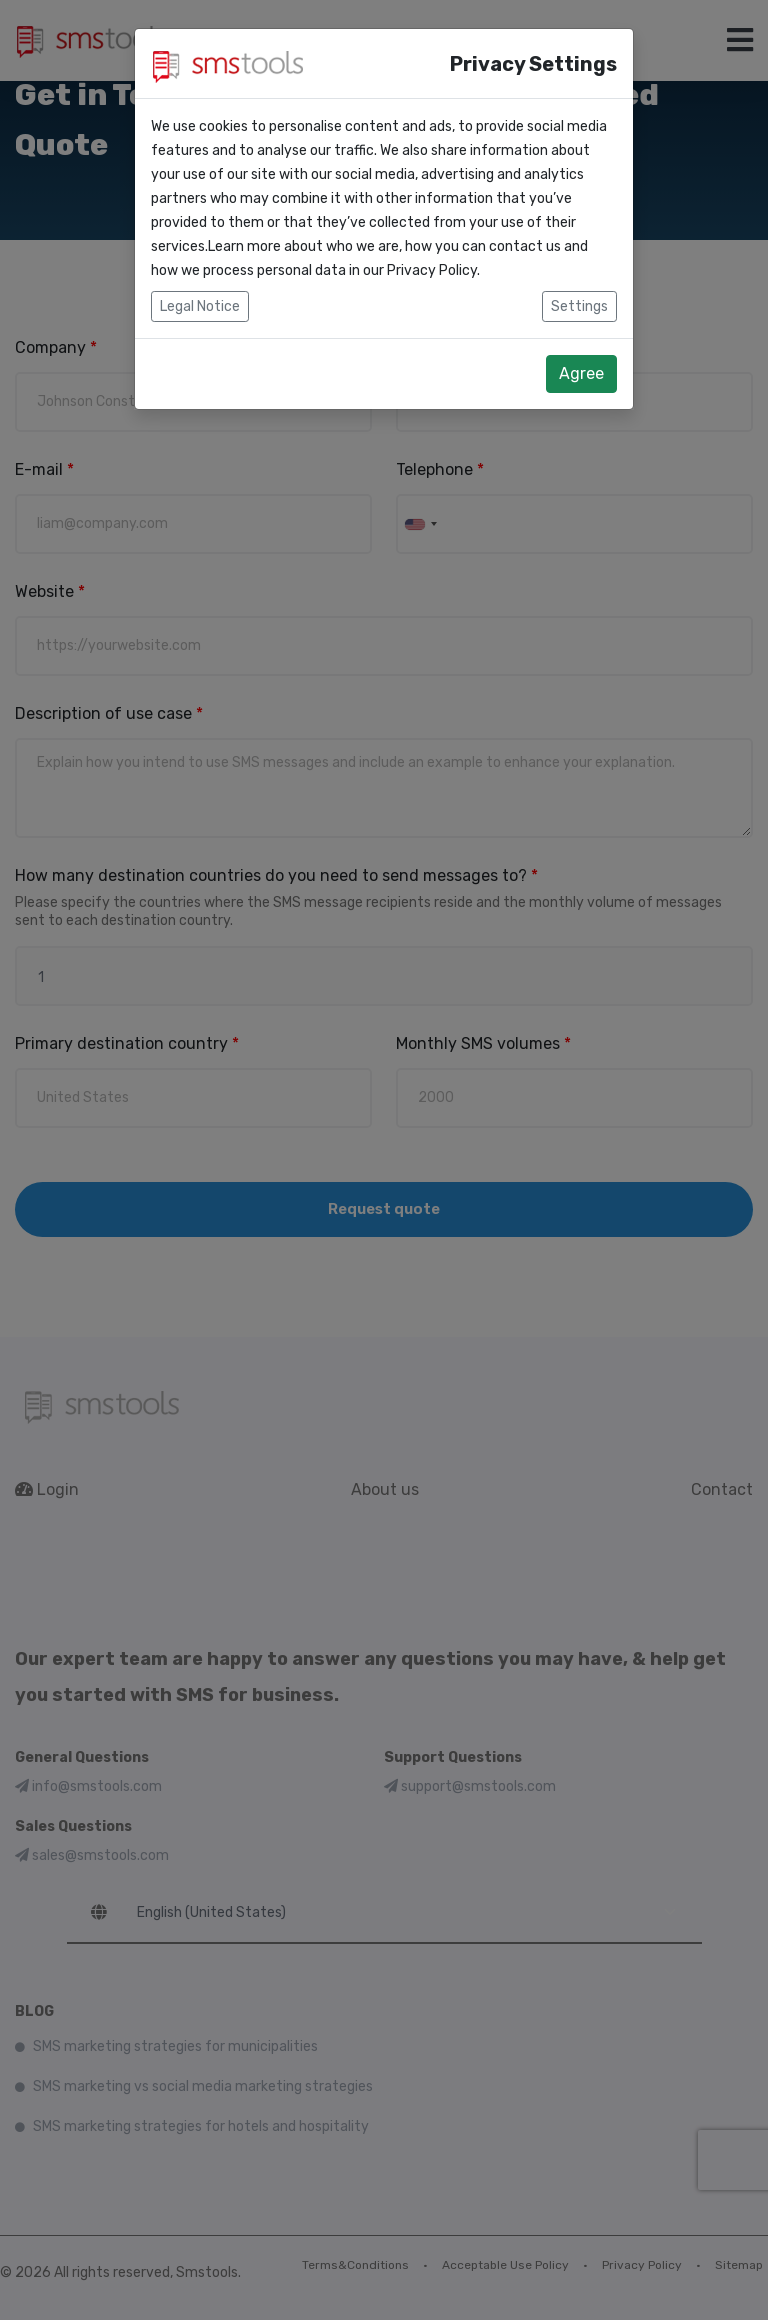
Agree (581, 373)
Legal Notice (200, 306)
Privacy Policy (432, 270)
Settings (579, 306)
